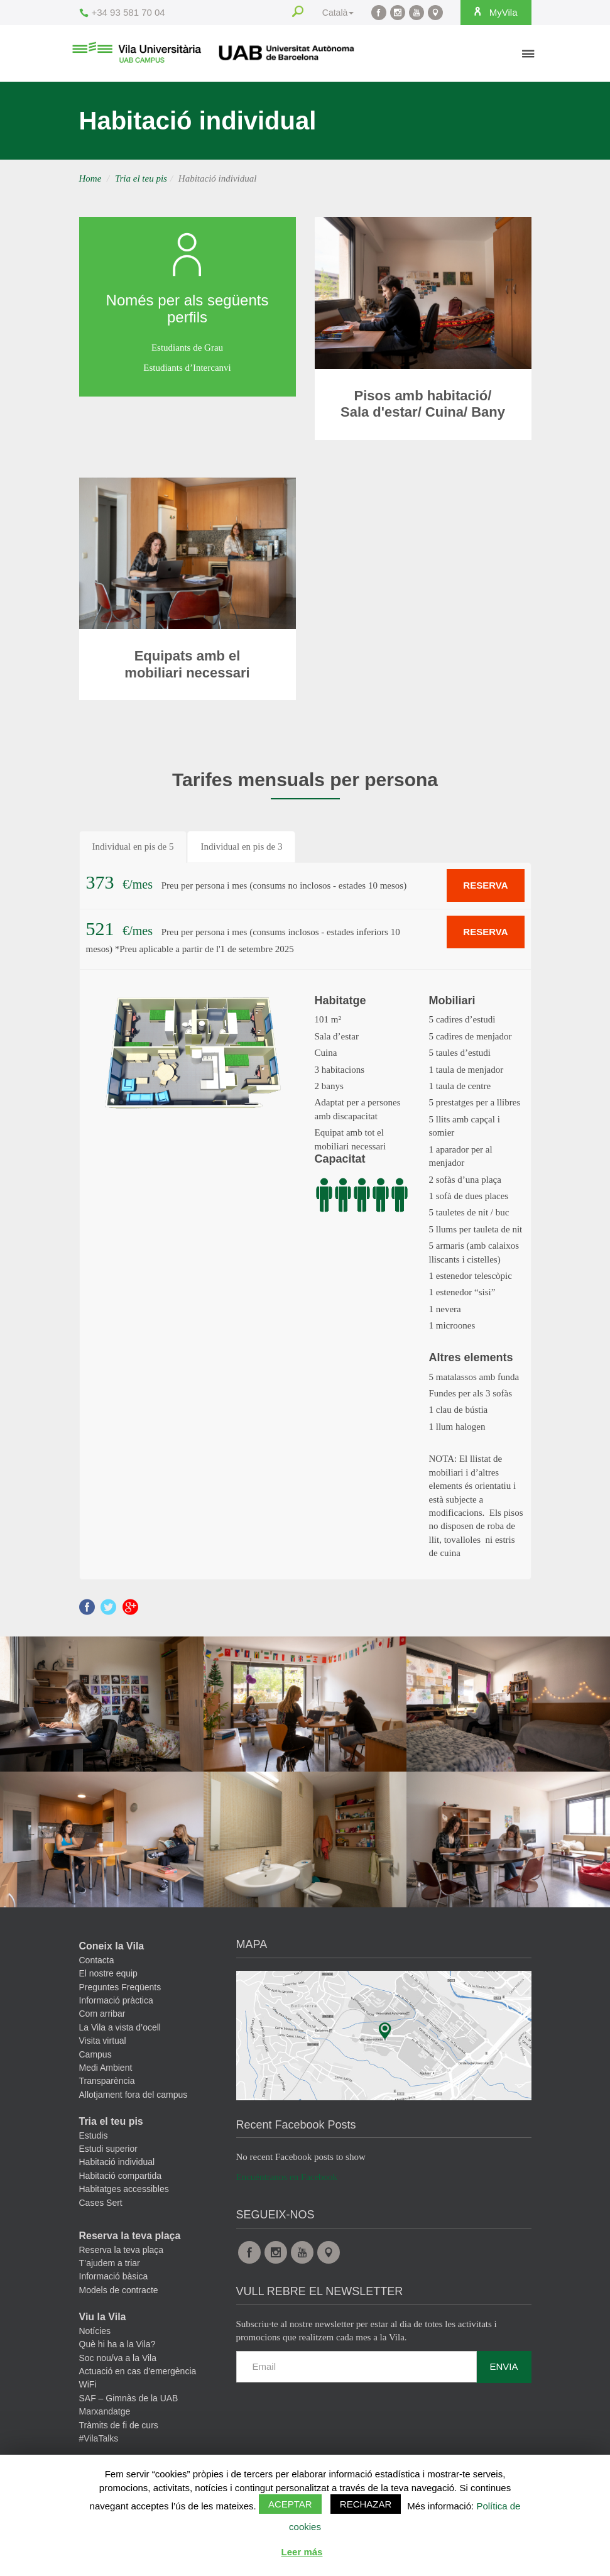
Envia (503, 2366)
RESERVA (485, 885)
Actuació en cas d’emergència (138, 2371)
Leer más (302, 2551)
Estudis (93, 2135)
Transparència (107, 2081)
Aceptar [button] (290, 2504)
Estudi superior (108, 2149)
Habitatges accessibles (124, 2189)
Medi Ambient (106, 2068)
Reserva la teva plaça (130, 2235)
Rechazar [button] (366, 2504)
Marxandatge (105, 2411)
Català (335, 13)
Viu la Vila (102, 2316)
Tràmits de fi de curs (118, 2425)
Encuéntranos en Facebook (287, 2177)
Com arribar (102, 2014)
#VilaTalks (99, 2438)
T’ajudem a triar (109, 2263)
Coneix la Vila (111, 1946)
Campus (95, 2054)
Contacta (96, 1960)
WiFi (88, 2384)
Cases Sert (101, 2203)
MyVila (493, 12)
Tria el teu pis (141, 178)
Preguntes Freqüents (120, 1987)
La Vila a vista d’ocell (120, 2027)
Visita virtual (102, 2041)
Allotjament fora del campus (133, 2095)
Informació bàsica (113, 2276)
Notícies (95, 2331)
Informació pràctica (116, 2000)
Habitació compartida (120, 2176)
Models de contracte (118, 2290)
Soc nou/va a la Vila (118, 2358)
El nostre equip (108, 1973)
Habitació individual (117, 2162)
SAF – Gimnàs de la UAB (128, 2398)
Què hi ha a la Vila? (117, 2344)
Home (90, 178)
